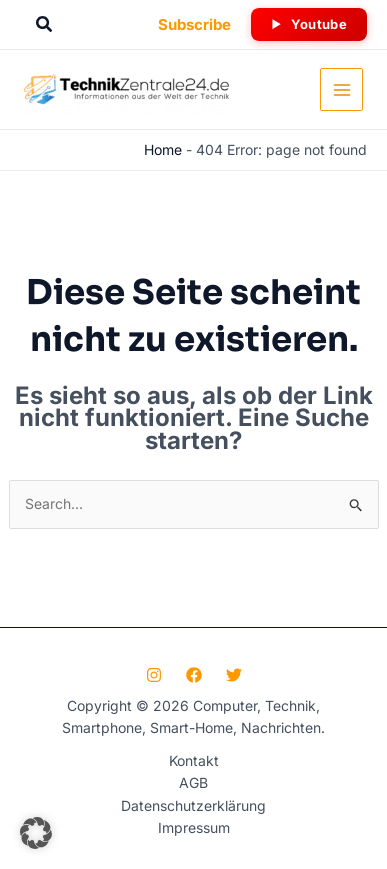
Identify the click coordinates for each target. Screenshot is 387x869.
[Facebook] (194, 675)
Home (163, 149)
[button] (45, 24)
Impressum (194, 827)
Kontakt (194, 760)
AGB (193, 782)
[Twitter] (234, 675)
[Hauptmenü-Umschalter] (341, 89)
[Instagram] (154, 675)
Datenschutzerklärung (193, 805)
